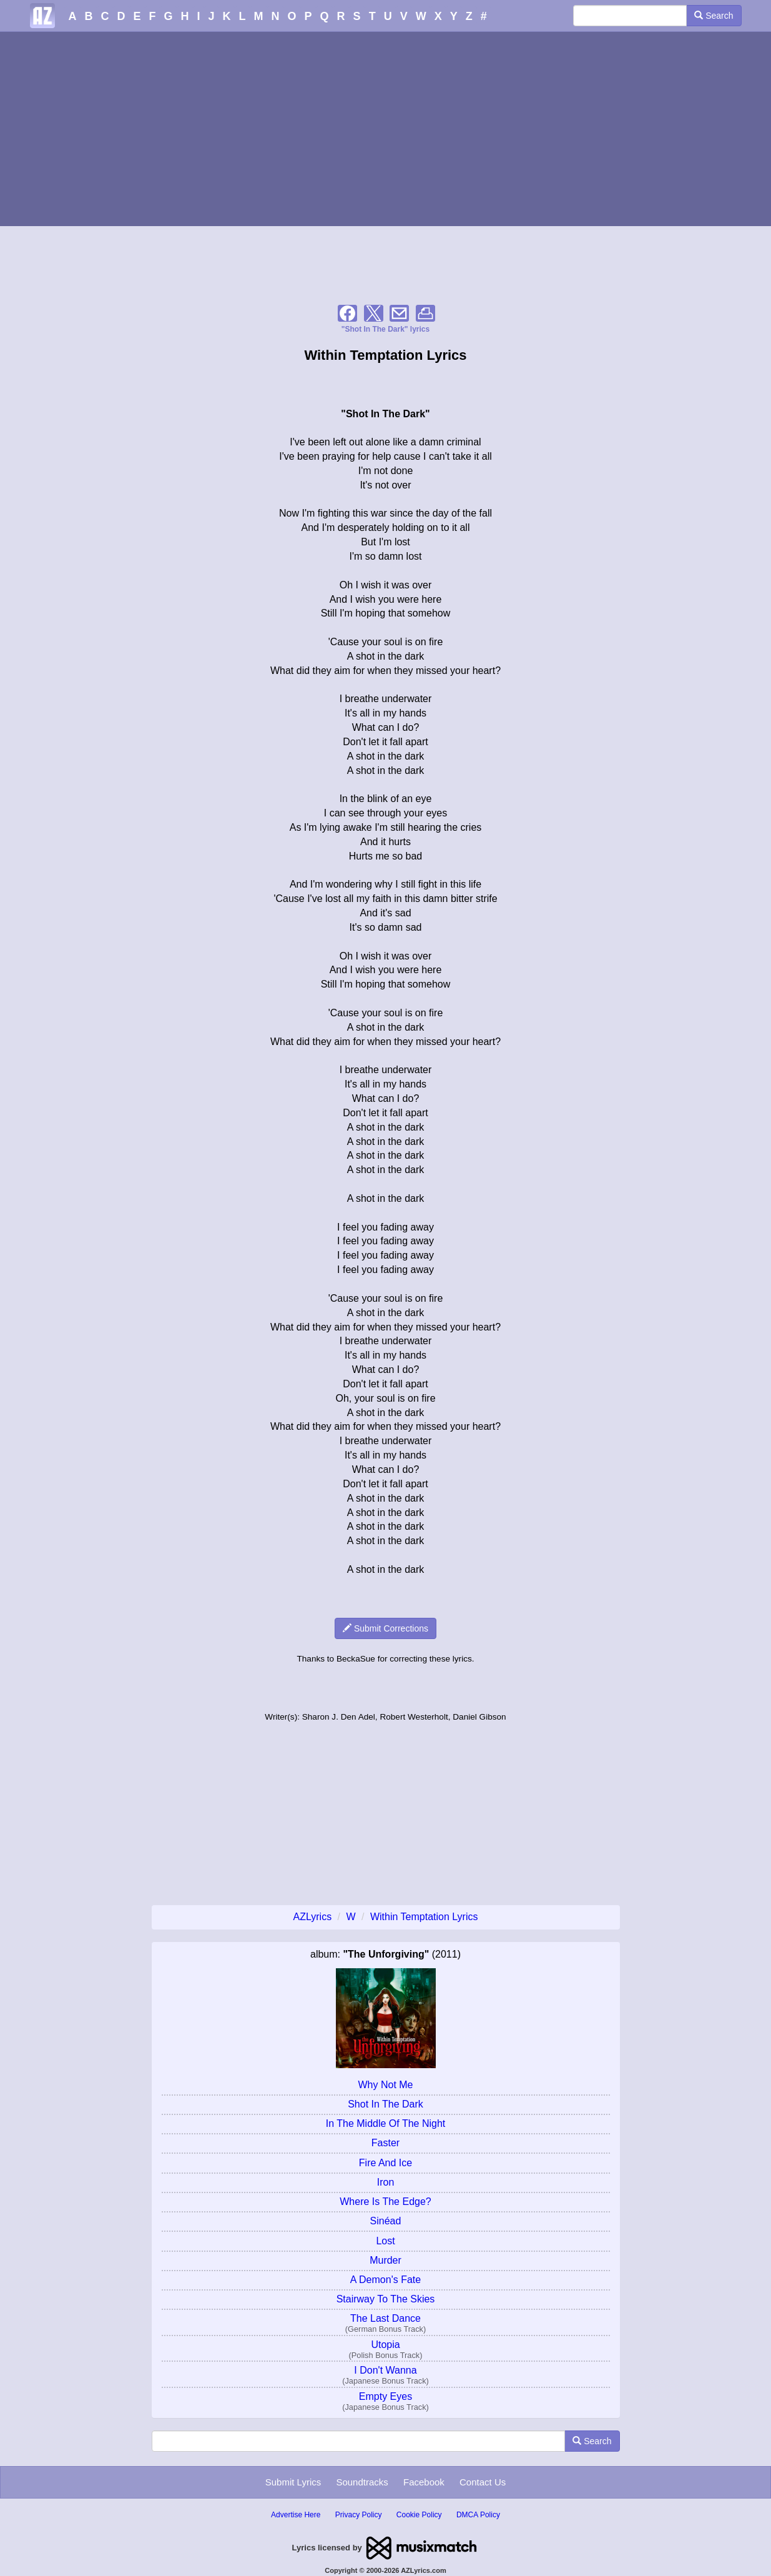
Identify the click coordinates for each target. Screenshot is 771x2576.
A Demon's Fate (385, 2279)
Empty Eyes (385, 2396)
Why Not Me (385, 2084)
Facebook (423, 2482)
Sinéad (385, 2221)
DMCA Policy (478, 2514)
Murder (385, 2260)
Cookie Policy (419, 2514)
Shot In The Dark (385, 2104)
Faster (385, 2143)
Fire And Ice (385, 2162)
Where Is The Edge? (385, 2201)
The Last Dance (385, 2318)
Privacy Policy (358, 2514)
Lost (385, 2241)
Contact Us (482, 2482)
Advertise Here (295, 2514)
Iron (386, 2182)
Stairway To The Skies (385, 2299)
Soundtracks (362, 2482)
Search (713, 16)
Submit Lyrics (293, 2482)
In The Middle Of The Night (386, 2123)
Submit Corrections (385, 1628)
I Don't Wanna (385, 2370)
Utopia (385, 2344)
